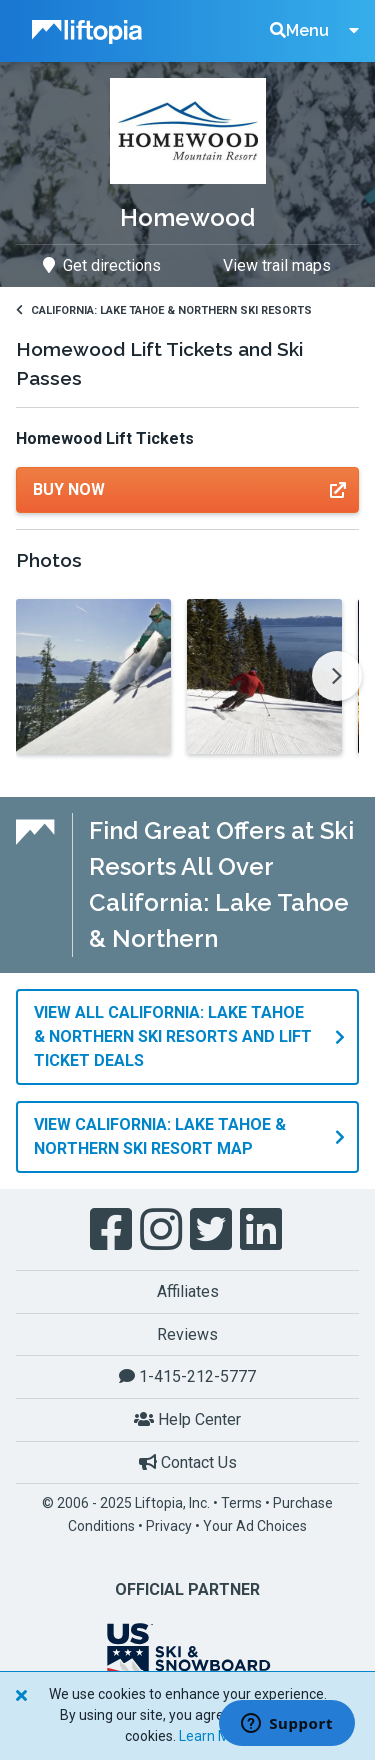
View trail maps (277, 265)
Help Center (187, 1419)
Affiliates (188, 1291)
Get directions (102, 265)
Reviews (187, 1334)
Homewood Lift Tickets (105, 438)
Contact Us (188, 1462)
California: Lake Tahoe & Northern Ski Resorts (164, 310)
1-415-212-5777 (187, 1376)
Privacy (169, 1526)
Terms (241, 1503)
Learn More (215, 1736)
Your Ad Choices (255, 1526)
